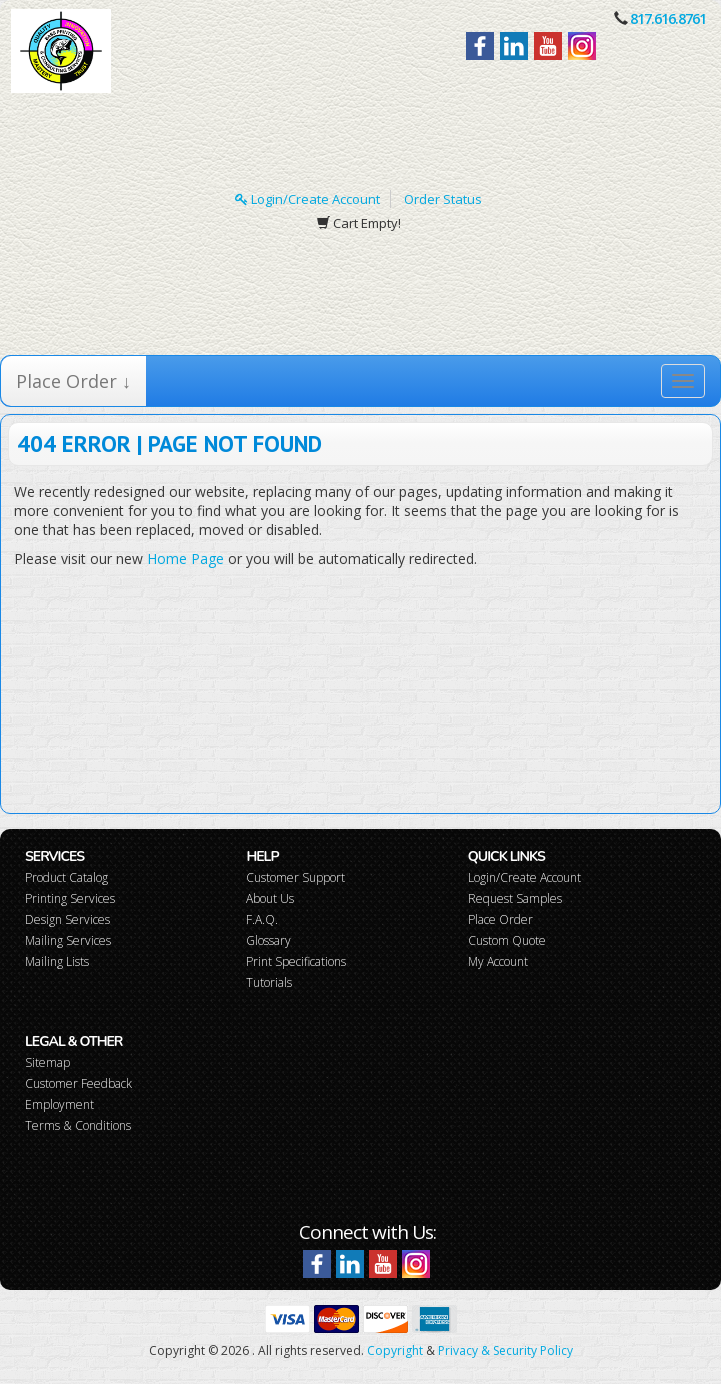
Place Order (500, 919)
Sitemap (47, 1062)
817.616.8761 (668, 18)
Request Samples (515, 898)
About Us (270, 898)
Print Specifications (296, 961)
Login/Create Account (307, 199)
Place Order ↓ (73, 381)
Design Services (67, 919)
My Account (498, 961)
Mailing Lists (57, 961)
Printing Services (70, 898)
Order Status (443, 199)
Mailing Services (68, 940)
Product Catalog (66, 877)
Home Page (185, 558)
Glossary (268, 940)
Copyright (395, 1350)
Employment (59, 1104)
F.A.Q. (262, 919)
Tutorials (269, 982)
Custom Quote (507, 940)
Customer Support (295, 877)
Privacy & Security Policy (505, 1350)
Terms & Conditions (78, 1125)
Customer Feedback (78, 1083)
